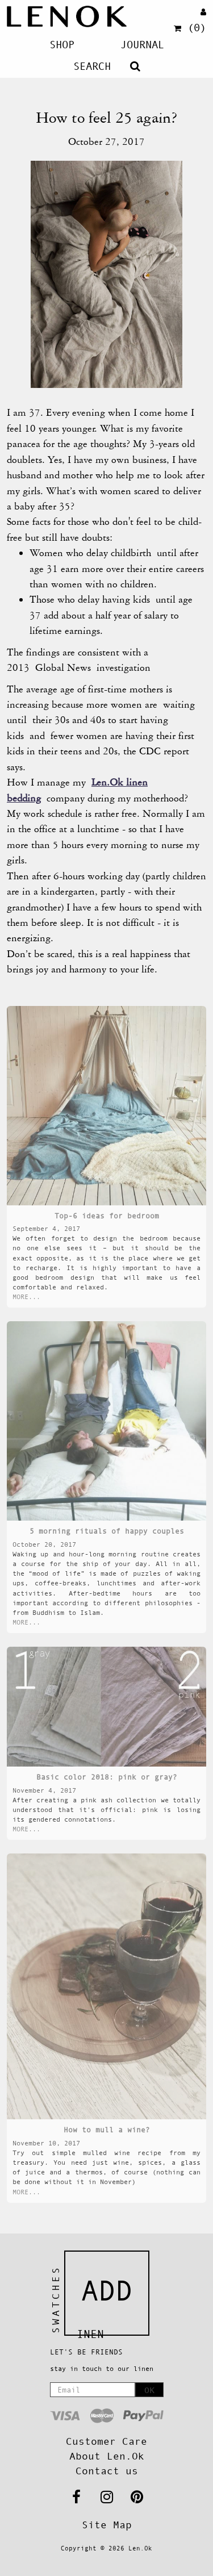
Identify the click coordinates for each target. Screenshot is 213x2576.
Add (106, 2291)
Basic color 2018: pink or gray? (106, 1777)
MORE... (26, 1297)
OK (149, 2390)
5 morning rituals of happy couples (107, 1531)
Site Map (107, 2525)
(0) (190, 27)
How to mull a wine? (107, 2130)
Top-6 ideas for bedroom (107, 1216)
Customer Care (106, 2441)
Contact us (107, 2471)
